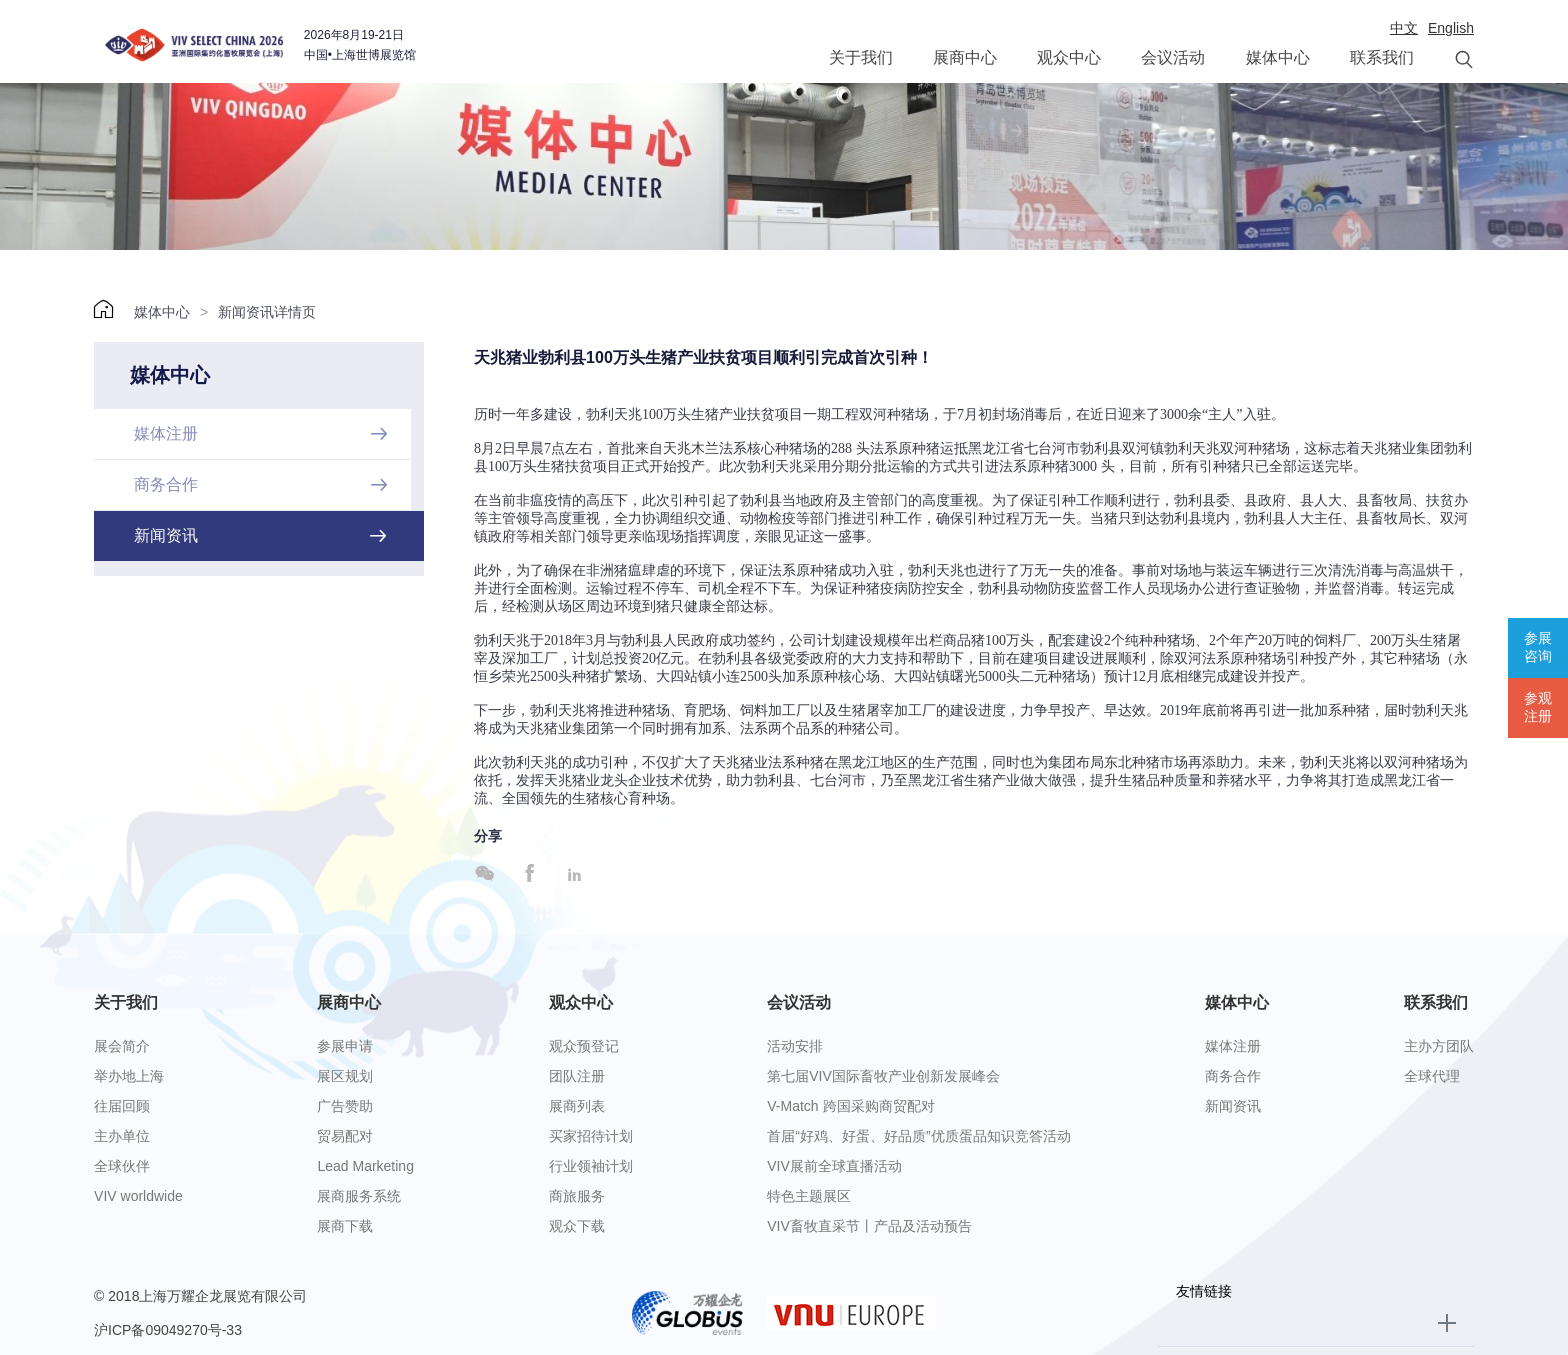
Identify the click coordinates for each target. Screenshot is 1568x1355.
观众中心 (1069, 57)
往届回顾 (122, 1106)
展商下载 (345, 1226)
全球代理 (1432, 1076)
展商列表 (577, 1106)
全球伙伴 (122, 1166)
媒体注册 (1233, 1046)
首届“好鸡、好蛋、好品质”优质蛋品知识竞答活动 (918, 1136)
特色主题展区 (809, 1196)
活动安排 (795, 1046)
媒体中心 (1278, 57)
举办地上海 (129, 1076)
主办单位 (122, 1136)
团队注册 (577, 1076)
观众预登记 (584, 1046)
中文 (1404, 28)
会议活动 (1173, 57)
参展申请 (345, 1046)
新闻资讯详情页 (267, 312)
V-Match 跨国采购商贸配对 (850, 1106)
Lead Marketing (365, 1166)
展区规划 (345, 1076)
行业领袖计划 (591, 1166)
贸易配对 (345, 1136)
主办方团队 (1439, 1046)
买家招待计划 (591, 1136)
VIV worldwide (138, 1196)
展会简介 (122, 1046)
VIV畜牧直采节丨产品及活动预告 (869, 1226)
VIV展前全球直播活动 (834, 1166)
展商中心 (965, 57)
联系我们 (1382, 57)
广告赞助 (345, 1106)
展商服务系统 (359, 1196)
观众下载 (577, 1226)
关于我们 (861, 57)
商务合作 (1233, 1076)
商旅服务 (577, 1196)
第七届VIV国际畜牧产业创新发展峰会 (883, 1076)
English (1451, 28)
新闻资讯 (1233, 1106)
